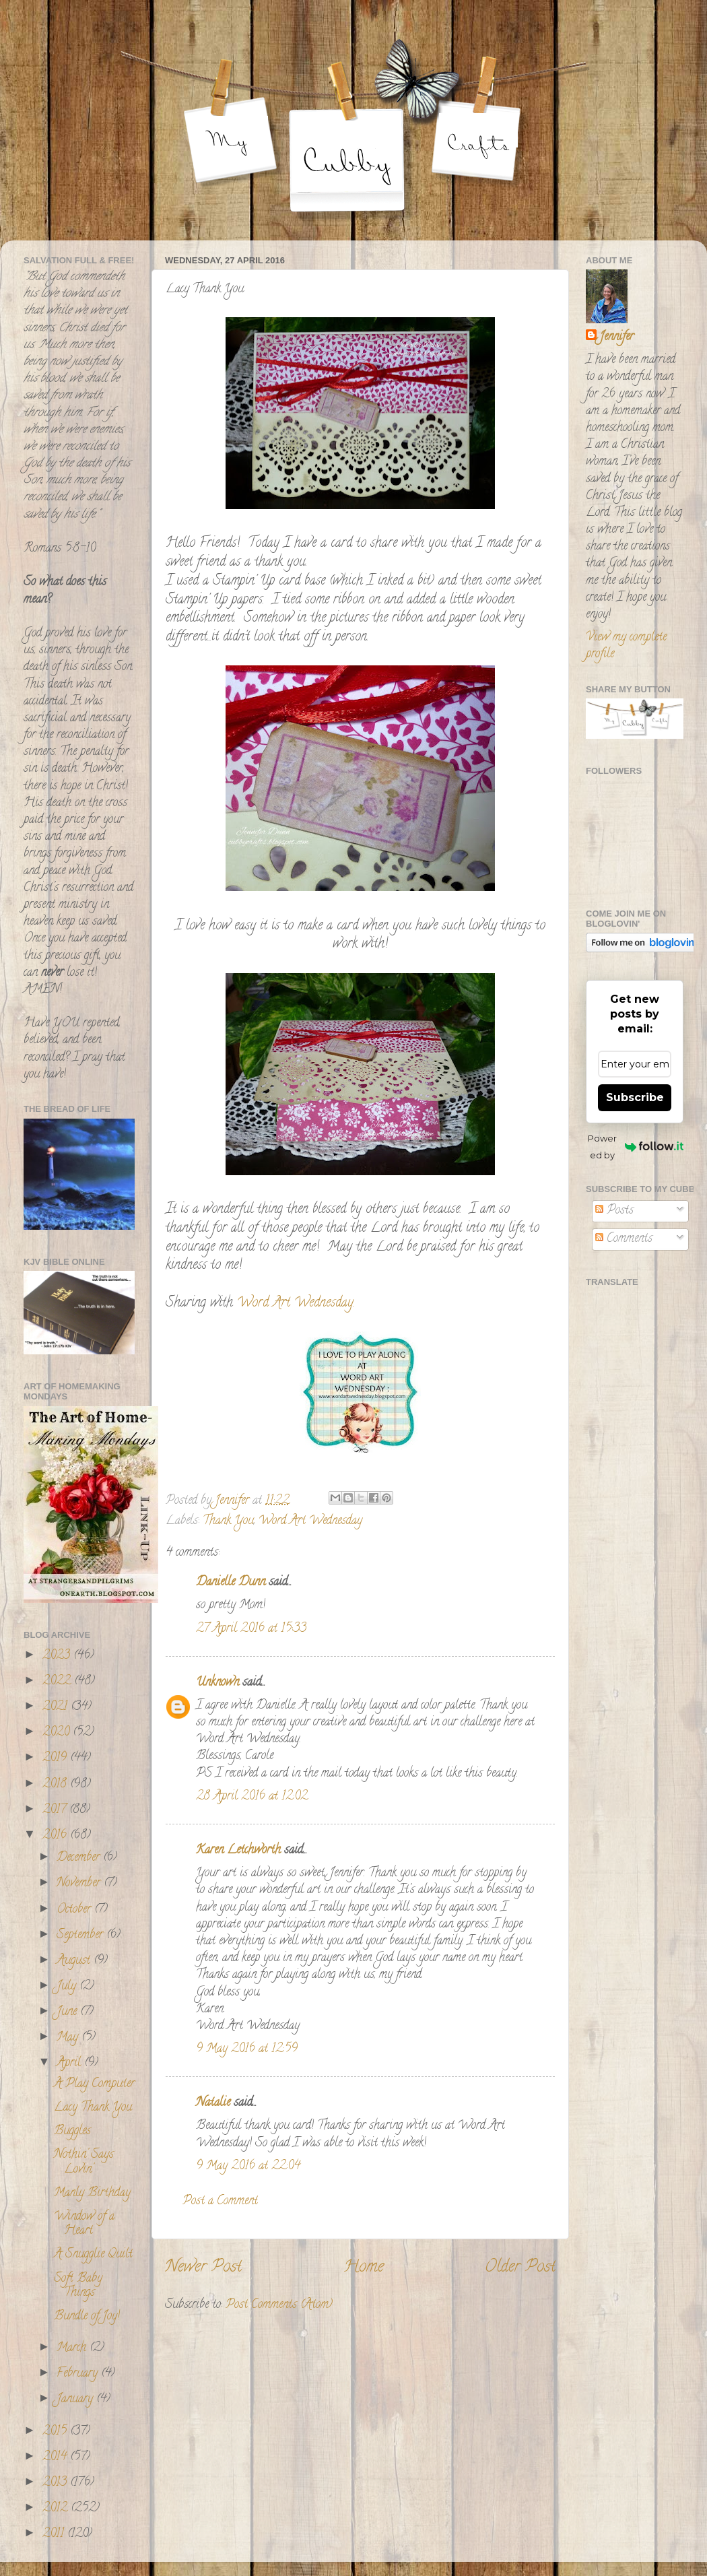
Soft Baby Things (78, 2286)
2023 (57, 1656)
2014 (56, 2457)
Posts (614, 1210)
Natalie (213, 2103)
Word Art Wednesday (310, 1521)
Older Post (520, 2268)
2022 (58, 1681)
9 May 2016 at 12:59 (247, 2049)
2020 (57, 1732)
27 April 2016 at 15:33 (251, 1629)
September (81, 1935)
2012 (56, 2508)
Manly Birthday (92, 2193)
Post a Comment (220, 2201)
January (76, 2399)
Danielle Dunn (230, 1582)
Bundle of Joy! (87, 2316)
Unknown (217, 1683)
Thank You (228, 1521)
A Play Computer (94, 2084)
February (79, 2374)
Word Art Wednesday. (296, 1303)
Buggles (72, 2131)
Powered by (635, 1146)
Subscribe (635, 1097)
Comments (623, 1239)
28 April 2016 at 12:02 (252, 1796)
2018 (56, 1784)
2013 (56, 2483)
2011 (54, 2534)
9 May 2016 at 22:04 (248, 2166)
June (68, 2012)
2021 (56, 1707)
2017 (55, 1810)
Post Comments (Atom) (279, 2305)
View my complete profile (626, 646)
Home (363, 2268)
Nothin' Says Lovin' (84, 2162)
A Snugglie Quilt (93, 2254)
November (80, 1883)
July (68, 1986)
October (75, 1910)
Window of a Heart (84, 2224)
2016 (56, 1835)
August (75, 1961)
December (80, 1858)
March (73, 2348)
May (69, 2037)
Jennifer (616, 337)
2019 (56, 1758)
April (70, 2063)
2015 (56, 2431)
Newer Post (203, 2268)
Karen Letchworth (238, 1850)
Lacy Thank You (93, 2108)
